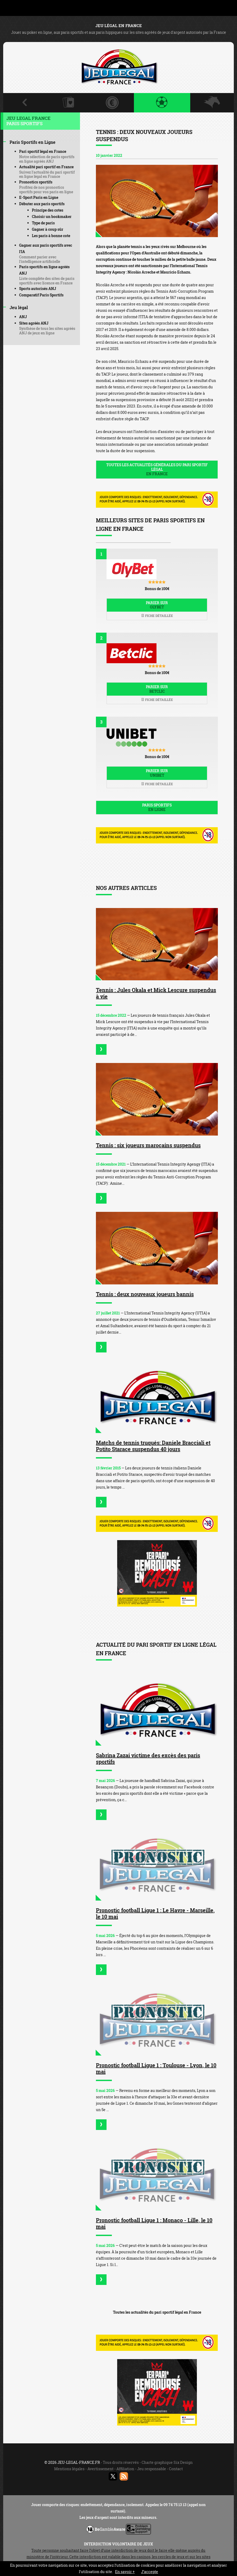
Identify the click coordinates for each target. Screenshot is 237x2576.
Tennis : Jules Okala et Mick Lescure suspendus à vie (156, 993)
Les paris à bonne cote (51, 235)
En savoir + (125, 2571)
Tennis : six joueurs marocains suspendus (148, 1145)
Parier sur (157, 605)
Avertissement (100, 2468)
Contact (176, 2468)
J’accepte (149, 2571)
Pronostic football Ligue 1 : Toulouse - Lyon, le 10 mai (156, 2068)
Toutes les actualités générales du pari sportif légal (156, 469)
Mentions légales (69, 2468)
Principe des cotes (47, 210)
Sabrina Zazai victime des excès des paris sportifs (148, 1758)
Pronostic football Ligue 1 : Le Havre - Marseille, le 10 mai (155, 1913)
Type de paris (43, 222)
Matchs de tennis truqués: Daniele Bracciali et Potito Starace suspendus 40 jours (153, 1445)
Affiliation (125, 2468)
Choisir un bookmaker (51, 216)
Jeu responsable (151, 2468)
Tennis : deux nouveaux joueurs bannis (145, 1294)
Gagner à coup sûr (47, 229)
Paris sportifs (156, 807)
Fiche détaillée (157, 615)
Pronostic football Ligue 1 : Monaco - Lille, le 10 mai (154, 2223)
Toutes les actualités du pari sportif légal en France (157, 2312)
